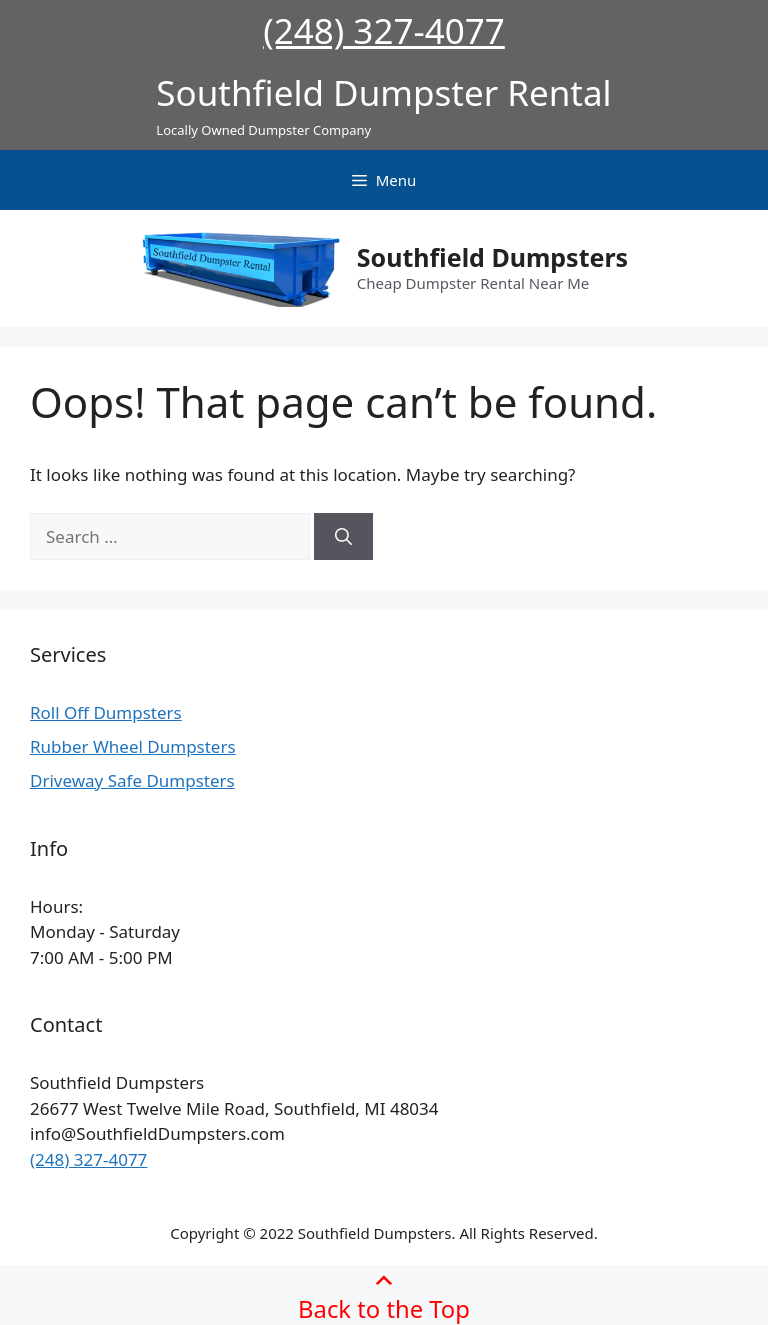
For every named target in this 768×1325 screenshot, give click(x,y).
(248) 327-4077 (384, 30)
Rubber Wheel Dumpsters (133, 746)
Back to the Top (384, 1295)
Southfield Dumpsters (492, 257)
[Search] (343, 537)
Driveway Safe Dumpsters (132, 780)
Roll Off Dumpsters (106, 712)
